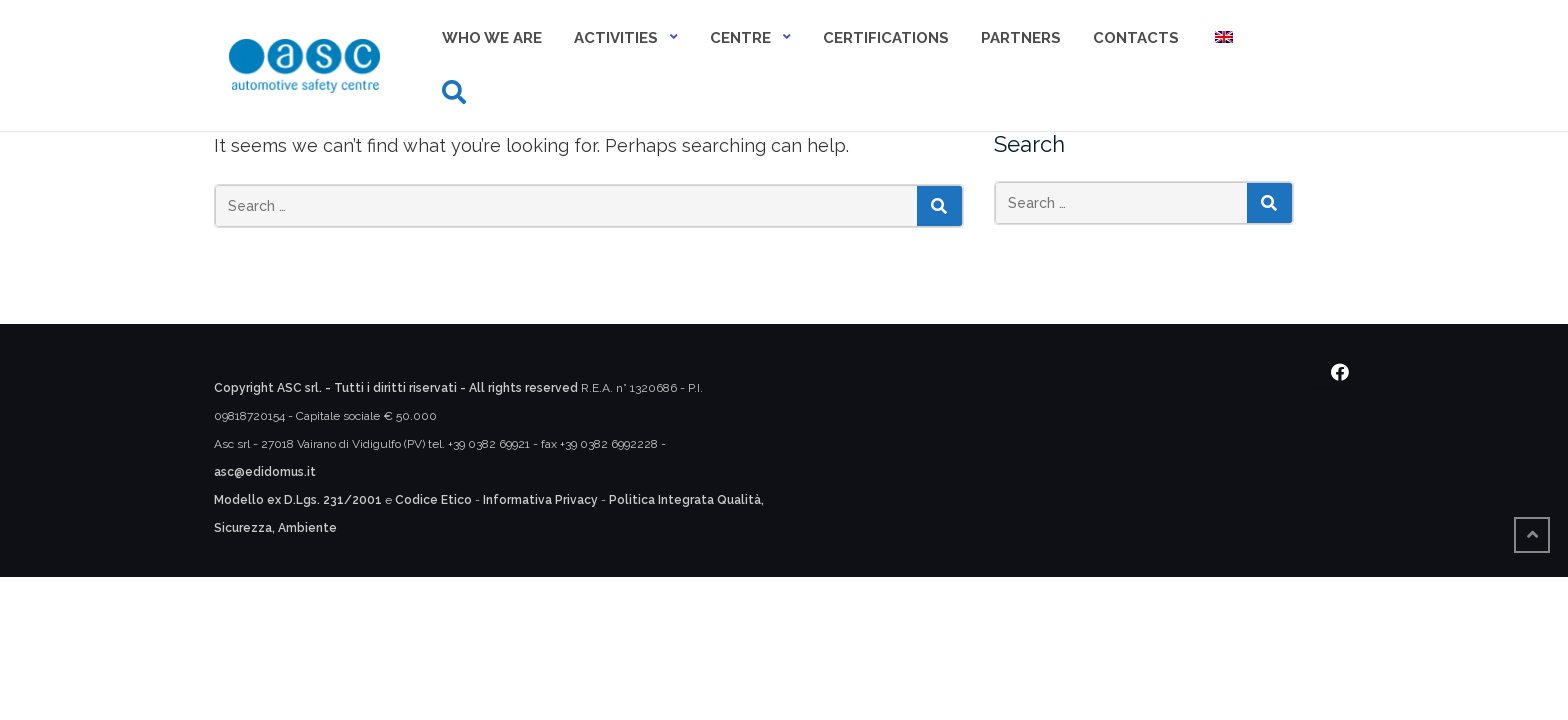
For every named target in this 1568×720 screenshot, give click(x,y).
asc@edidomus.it (265, 472)
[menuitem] (1222, 39)
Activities (616, 38)
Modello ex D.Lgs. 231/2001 (298, 500)
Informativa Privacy (540, 500)
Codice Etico (433, 500)
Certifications (886, 38)
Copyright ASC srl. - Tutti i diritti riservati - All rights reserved (396, 388)
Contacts (1136, 38)
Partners (1021, 38)
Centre (740, 38)
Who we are (492, 38)
